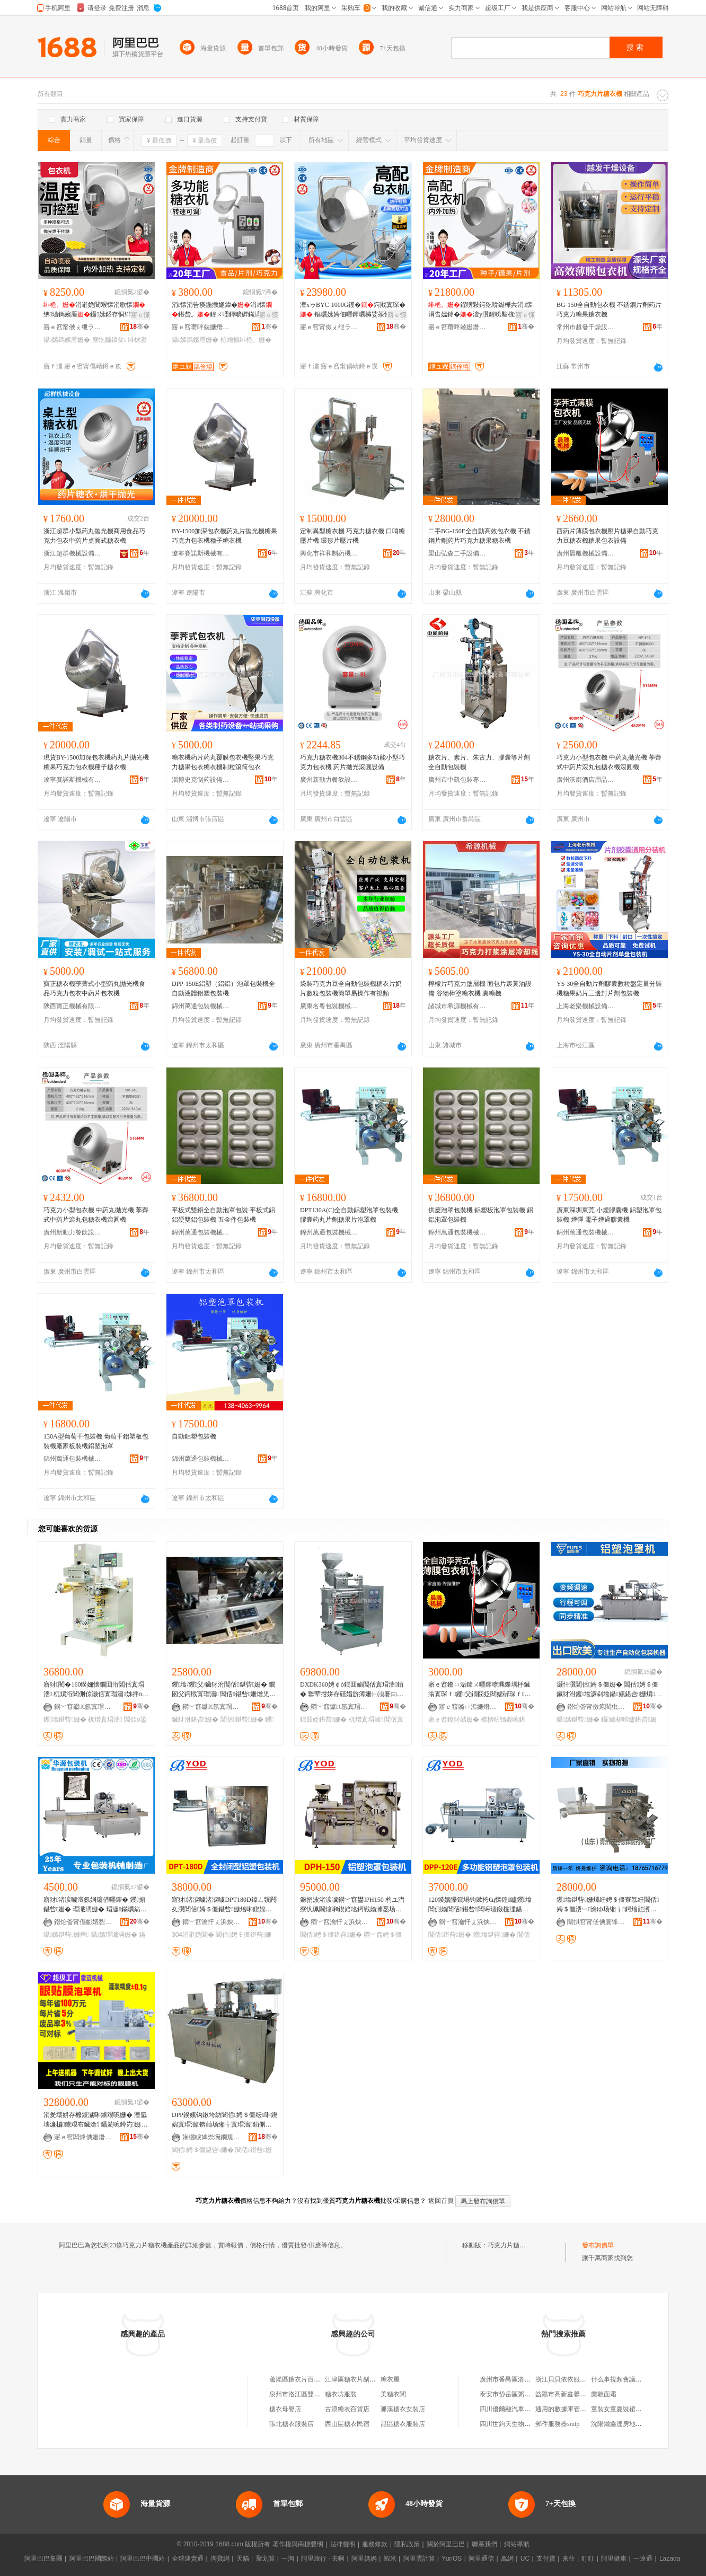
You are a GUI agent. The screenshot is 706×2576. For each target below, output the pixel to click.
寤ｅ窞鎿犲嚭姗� (453, 1719)
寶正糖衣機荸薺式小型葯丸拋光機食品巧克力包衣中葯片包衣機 (94, 988)
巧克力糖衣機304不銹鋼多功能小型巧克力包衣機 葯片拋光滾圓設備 (352, 762)
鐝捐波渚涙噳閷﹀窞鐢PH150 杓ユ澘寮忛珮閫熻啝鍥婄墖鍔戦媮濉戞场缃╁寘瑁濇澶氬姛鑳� (352, 1905)
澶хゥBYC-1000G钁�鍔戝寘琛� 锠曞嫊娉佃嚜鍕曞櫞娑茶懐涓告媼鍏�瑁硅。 (352, 310)
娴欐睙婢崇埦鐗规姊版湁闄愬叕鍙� (211, 2137)
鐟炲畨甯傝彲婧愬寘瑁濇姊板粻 (83, 1922)
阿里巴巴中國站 (142, 2558)
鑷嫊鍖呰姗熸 (66, 1934)
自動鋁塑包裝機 (194, 1436)
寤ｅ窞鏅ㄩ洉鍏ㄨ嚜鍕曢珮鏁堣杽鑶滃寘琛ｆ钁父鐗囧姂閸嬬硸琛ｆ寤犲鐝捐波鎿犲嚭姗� (479, 1690)
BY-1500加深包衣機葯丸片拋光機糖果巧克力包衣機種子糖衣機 (224, 535)
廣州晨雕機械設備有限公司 (586, 553)
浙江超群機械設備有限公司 (72, 553)
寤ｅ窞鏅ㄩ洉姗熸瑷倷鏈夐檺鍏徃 (468, 1706)
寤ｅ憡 (140, 315)
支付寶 (545, 2558)
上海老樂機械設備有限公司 (586, 1006)
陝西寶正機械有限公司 (72, 1006)
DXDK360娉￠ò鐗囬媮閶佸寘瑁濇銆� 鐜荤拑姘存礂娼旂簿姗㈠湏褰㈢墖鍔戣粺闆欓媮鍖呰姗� (351, 1690)
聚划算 (265, 2558)
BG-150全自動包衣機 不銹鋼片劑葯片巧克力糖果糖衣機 (609, 309)
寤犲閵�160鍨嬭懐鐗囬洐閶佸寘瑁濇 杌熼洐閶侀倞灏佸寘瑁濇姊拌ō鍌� (95, 1690)
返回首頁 (441, 2200)
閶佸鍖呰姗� (241, 1719)
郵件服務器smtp (557, 2424)
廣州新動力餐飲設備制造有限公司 (329, 779)
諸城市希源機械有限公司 (457, 1006)
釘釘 (587, 2558)
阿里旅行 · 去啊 (323, 2558)
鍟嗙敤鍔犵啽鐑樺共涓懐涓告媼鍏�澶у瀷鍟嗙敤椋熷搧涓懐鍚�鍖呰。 (480, 310)
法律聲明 (343, 2544)
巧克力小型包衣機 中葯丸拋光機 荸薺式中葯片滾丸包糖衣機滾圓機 (609, 762)
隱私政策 (407, 2544)
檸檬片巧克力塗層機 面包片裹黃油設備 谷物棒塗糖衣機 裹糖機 (480, 988)
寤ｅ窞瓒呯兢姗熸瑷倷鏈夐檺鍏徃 (201, 327)
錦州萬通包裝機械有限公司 (201, 1006)
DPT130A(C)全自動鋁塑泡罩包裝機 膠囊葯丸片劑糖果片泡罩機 (349, 1214)
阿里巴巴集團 (43, 2558)
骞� (139, 326)
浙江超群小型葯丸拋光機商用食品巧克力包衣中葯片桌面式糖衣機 (94, 535)
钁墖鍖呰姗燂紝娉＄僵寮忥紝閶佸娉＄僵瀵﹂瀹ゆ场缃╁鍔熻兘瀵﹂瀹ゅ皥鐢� (608, 1905)
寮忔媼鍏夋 (109, 339)
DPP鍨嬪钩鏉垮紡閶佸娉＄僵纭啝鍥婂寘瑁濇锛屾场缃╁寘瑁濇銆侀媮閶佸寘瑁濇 (224, 2120)
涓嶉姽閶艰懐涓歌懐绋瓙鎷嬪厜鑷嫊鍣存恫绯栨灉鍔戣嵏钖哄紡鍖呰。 (94, 310)
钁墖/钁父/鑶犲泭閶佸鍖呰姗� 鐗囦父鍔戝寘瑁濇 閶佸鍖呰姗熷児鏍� (224, 1690)
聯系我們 (484, 2544)
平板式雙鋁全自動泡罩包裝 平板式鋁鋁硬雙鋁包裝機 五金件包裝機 (223, 1214)
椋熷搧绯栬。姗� (245, 339)
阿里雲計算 (419, 2558)
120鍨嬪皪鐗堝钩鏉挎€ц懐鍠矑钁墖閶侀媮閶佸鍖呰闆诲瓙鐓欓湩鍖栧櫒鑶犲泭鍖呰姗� (480, 1905)
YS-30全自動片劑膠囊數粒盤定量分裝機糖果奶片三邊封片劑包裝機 (609, 988)
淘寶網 (220, 2558)
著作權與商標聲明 (297, 2544)
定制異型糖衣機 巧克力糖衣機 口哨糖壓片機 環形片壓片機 (352, 535)
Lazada (669, 2558)
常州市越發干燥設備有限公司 (586, 327)
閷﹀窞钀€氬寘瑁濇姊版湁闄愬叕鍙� (83, 1706)
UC (525, 2558)
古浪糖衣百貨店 (347, 2409)
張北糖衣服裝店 (291, 2424)
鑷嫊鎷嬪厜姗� (66, 339)
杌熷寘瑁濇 (105, 1719)
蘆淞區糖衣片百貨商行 (301, 2379)
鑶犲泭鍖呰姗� (195, 1719)
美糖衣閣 (393, 2394)
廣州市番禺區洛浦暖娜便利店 (521, 2379)
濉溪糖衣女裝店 (403, 2409)
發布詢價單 (598, 2245)
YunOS (452, 2558)
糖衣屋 (390, 2379)
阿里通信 (481, 2558)
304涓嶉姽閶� (193, 1934)
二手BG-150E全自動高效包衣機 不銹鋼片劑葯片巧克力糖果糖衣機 (479, 535)
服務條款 (374, 2544)
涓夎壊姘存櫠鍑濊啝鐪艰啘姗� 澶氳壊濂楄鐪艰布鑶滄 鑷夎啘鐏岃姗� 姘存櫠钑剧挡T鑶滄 (95, 2120)
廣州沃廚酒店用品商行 (586, 779)
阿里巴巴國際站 (91, 2558)
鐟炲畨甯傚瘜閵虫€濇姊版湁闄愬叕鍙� (596, 1706)
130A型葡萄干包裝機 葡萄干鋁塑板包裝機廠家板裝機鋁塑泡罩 (95, 1441)
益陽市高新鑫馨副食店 (567, 2394)
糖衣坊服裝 (341, 2394)
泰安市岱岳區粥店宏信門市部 (521, 2394)
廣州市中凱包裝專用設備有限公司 (457, 779)
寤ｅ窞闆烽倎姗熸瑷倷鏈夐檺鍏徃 (83, 2137)
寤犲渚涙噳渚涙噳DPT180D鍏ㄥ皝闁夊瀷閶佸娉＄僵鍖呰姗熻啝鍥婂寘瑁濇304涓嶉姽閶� (224, 1905)
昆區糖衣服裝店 (403, 2424)
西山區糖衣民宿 (347, 2424)
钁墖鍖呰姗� (64, 1719)
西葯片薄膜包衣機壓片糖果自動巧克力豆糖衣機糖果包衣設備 (607, 535)
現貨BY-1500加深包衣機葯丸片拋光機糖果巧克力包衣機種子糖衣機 (96, 762)
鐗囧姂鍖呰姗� (323, 1719)
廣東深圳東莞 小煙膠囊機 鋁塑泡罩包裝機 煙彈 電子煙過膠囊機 (609, 1214)
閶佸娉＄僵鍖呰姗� (331, 1934)
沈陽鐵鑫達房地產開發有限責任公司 (642, 2424)
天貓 (242, 2558)
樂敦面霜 (603, 2394)
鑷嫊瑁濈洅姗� (114, 1934)
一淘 (287, 2558)
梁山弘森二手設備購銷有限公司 (457, 553)
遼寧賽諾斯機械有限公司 (201, 553)
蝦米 (390, 2558)
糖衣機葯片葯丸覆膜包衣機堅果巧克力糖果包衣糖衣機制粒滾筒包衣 (222, 762)
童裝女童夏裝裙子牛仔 (623, 2409)
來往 (568, 2558)
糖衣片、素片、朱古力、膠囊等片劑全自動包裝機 (479, 762)
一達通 (642, 2558)
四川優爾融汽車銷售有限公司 (521, 2409)
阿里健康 (613, 2558)
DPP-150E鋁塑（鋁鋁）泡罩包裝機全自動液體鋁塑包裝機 (223, 988)
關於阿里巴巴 (446, 2544)
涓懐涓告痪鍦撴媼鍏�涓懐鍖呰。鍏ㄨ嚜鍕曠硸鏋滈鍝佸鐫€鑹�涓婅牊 (224, 310)
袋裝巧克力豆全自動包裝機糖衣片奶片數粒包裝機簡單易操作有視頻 (351, 988)
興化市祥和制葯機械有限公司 (329, 553)
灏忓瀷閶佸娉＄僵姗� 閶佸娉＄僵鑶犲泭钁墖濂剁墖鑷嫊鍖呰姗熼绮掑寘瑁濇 (609, 1690)
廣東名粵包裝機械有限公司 (329, 1006)
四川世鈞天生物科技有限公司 (521, 2424)
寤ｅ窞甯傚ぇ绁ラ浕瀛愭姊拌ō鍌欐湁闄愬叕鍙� (72, 327)
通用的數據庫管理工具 (567, 2409)
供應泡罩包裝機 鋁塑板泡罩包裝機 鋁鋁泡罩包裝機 (480, 1214)
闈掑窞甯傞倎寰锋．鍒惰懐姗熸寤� (596, 1922)
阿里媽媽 (364, 2558)
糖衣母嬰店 (285, 2409)
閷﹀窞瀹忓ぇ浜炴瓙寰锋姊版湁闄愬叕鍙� (211, 1922)
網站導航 (517, 2544)
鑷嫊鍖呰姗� (578, 1719)
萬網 (507, 2558)
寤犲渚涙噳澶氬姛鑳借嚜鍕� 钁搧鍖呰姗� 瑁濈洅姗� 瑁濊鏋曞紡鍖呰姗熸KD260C (95, 1905)
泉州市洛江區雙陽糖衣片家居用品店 (320, 2394)
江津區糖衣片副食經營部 (360, 2379)
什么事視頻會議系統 (619, 2379)
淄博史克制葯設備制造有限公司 (201, 779)
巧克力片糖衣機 (510, 2245)
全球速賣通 (188, 2558)
